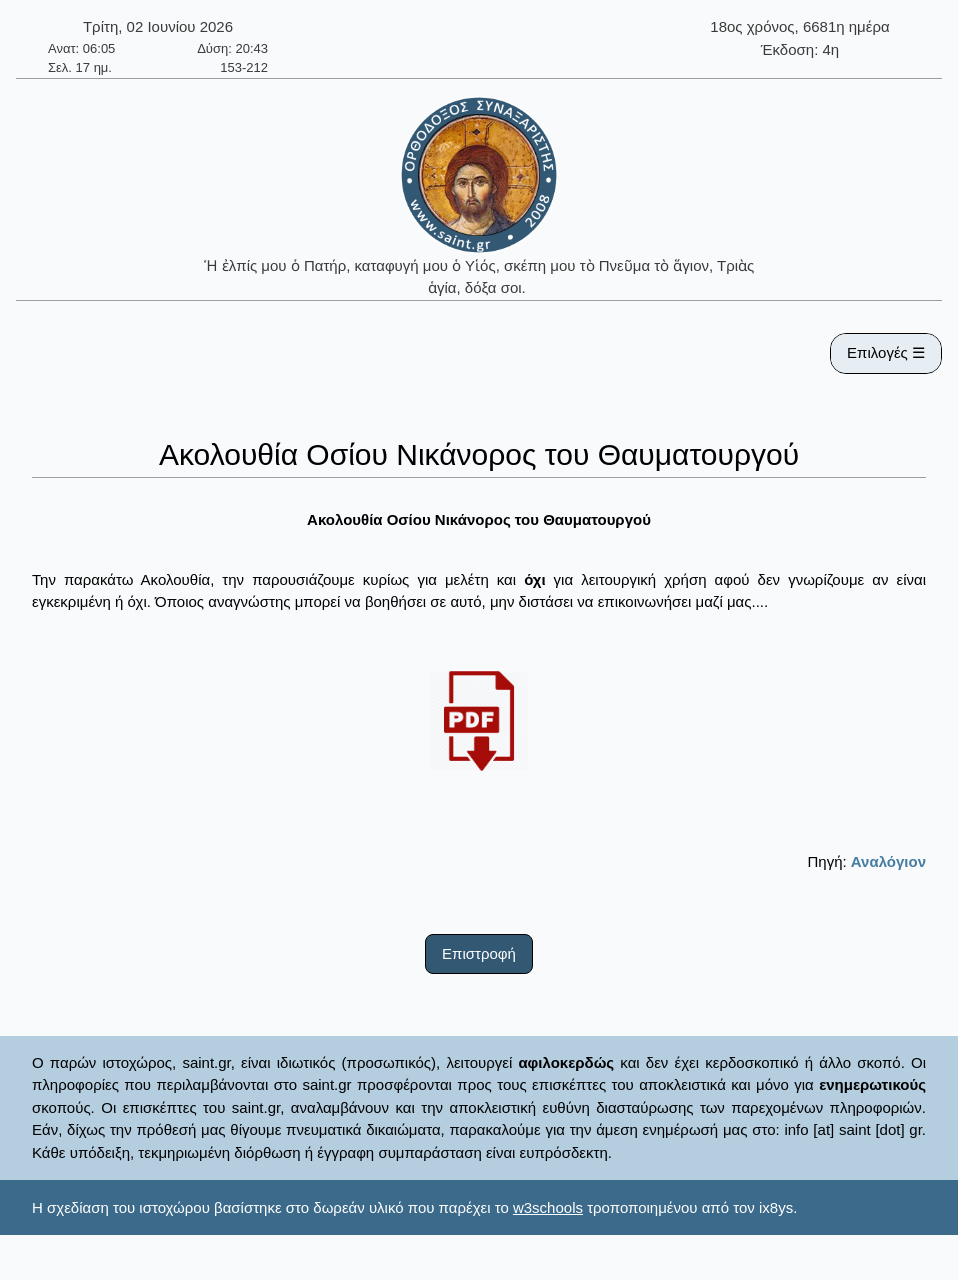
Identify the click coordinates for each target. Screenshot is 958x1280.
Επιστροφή (479, 953)
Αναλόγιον (888, 861)
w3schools (548, 1207)
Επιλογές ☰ (886, 352)
